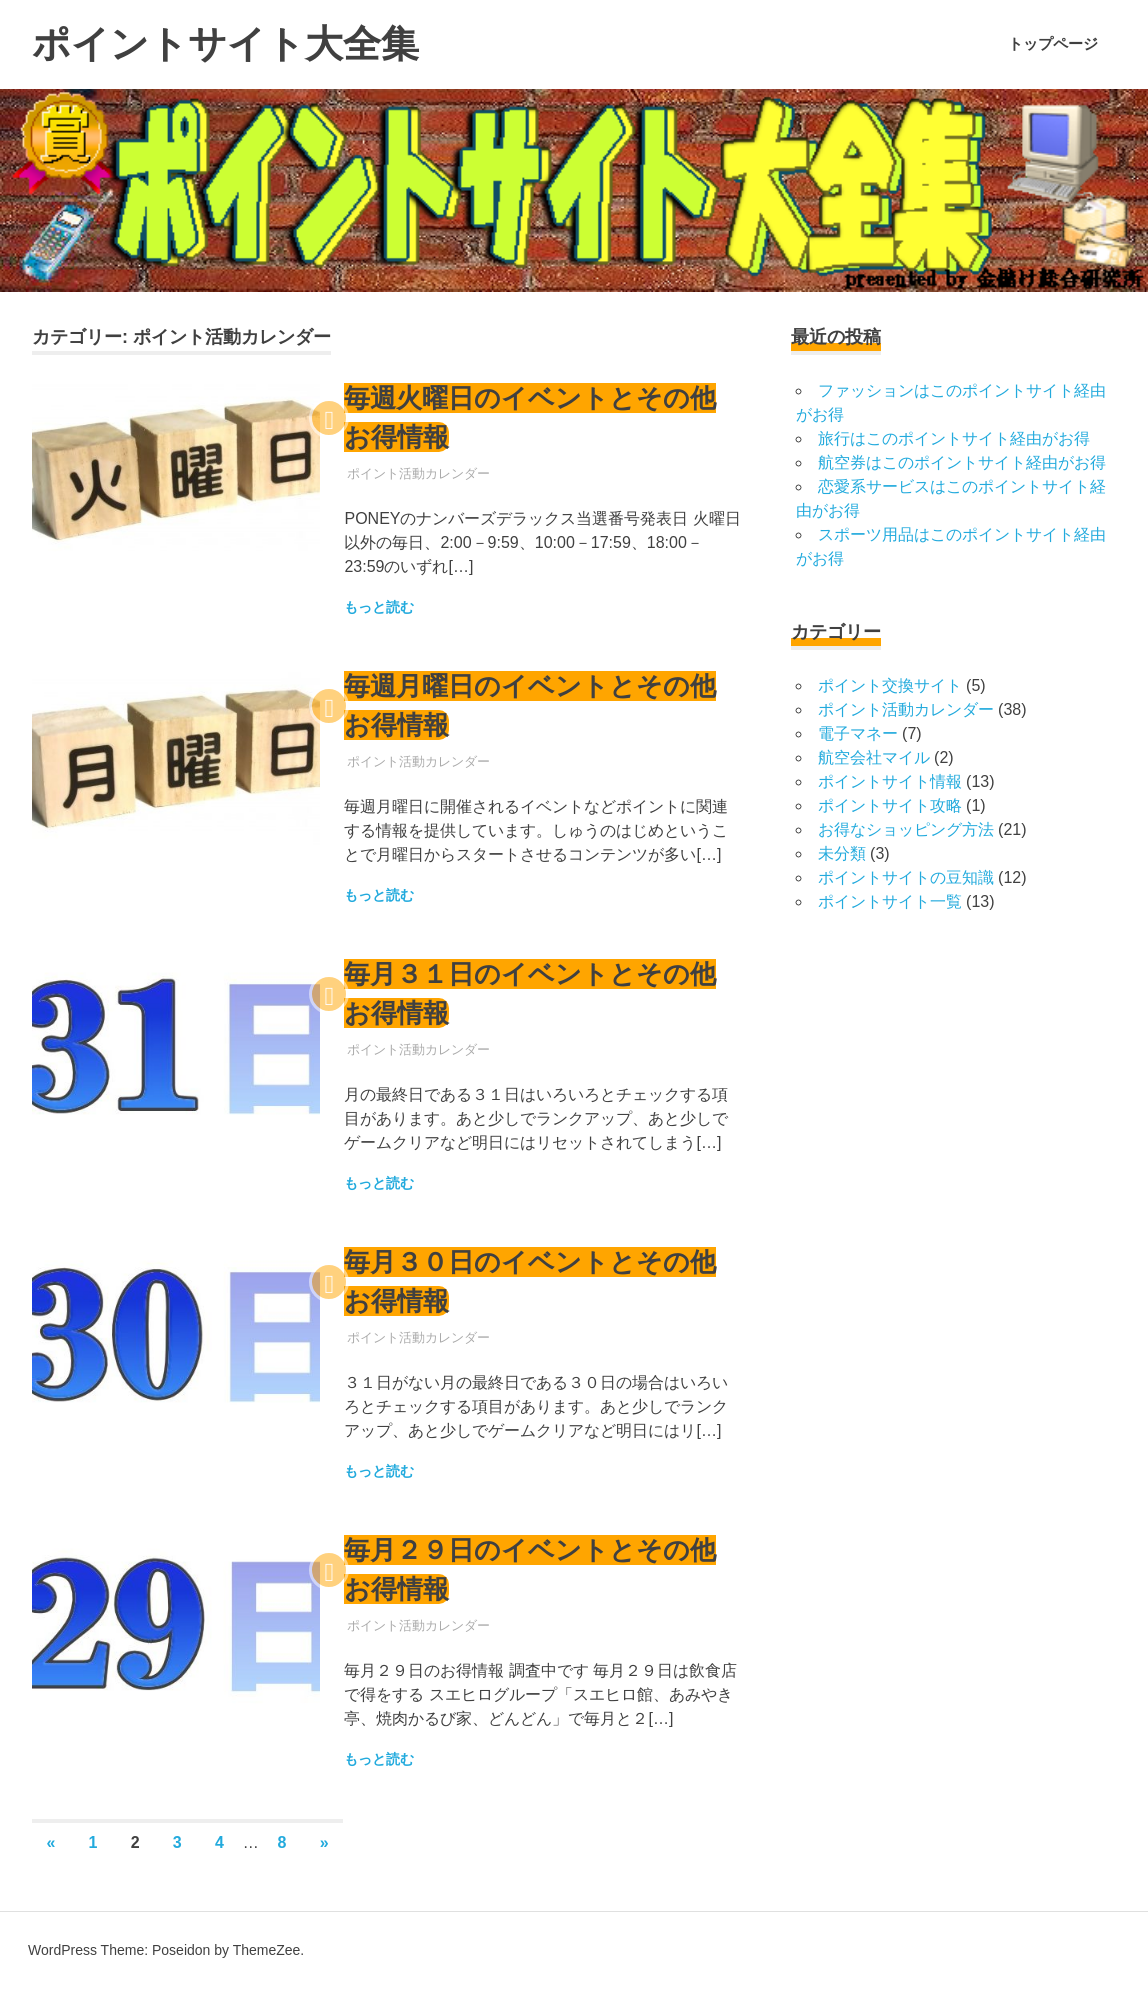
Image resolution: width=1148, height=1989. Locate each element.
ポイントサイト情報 (890, 781)
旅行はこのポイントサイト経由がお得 (954, 438)
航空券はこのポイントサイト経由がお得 (962, 462)
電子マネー (858, 733)
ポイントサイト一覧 (890, 901)
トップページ (1053, 43)
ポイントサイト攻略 (890, 805)
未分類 (842, 853)
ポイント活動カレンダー (418, 473)
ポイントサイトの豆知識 (906, 877)
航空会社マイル (874, 757)
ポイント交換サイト (890, 685)
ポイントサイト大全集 (225, 44)
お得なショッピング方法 (906, 829)
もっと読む (379, 607)
